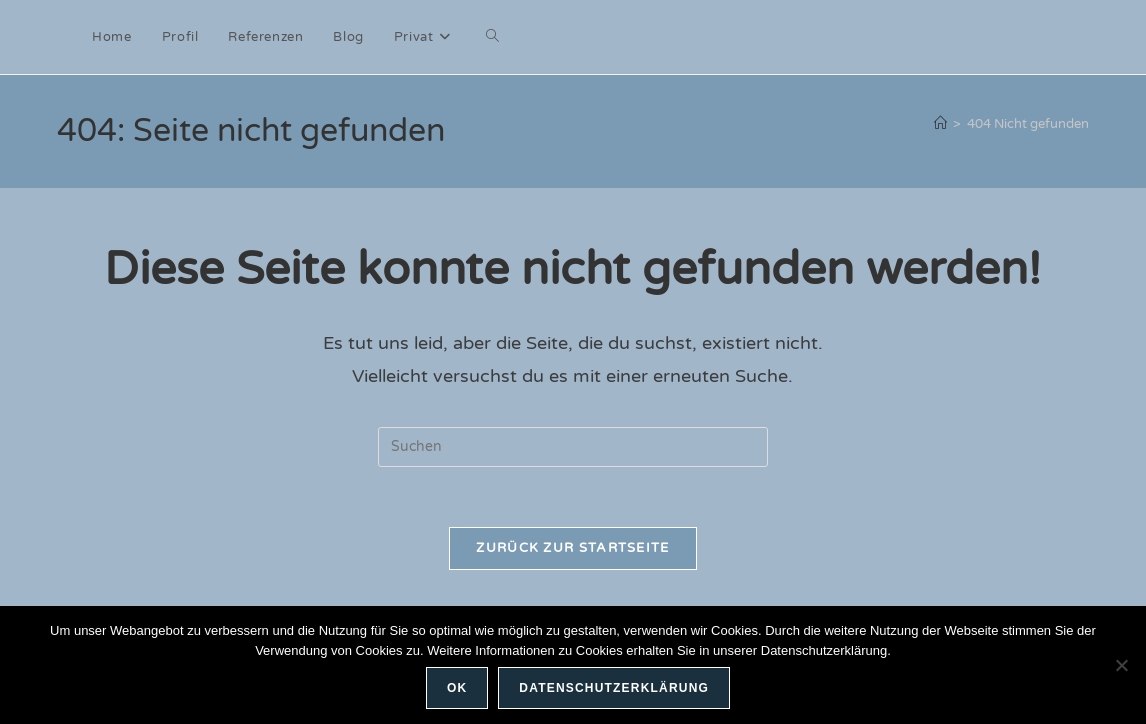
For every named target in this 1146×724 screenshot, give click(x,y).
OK (457, 688)
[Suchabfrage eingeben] (573, 447)
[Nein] (1121, 665)
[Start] (940, 124)
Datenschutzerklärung (614, 688)
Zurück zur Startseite (572, 548)
